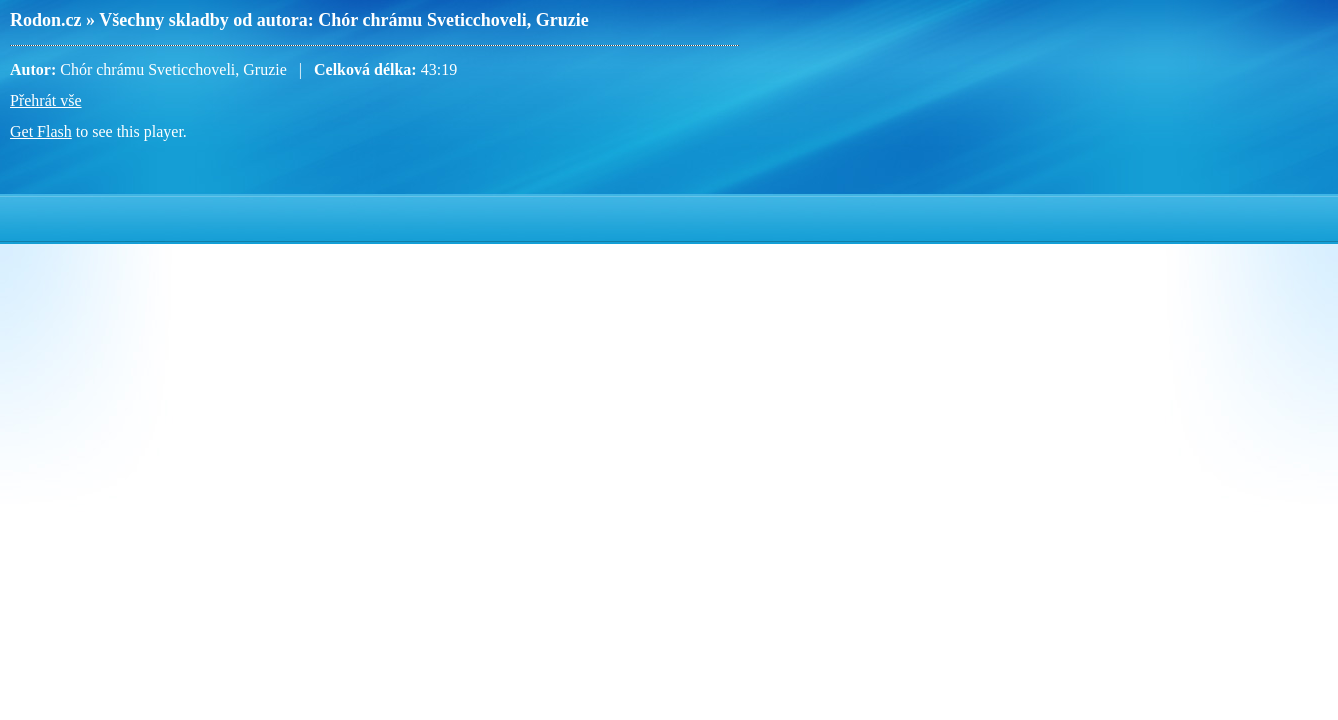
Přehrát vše (46, 100)
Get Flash (41, 131)
